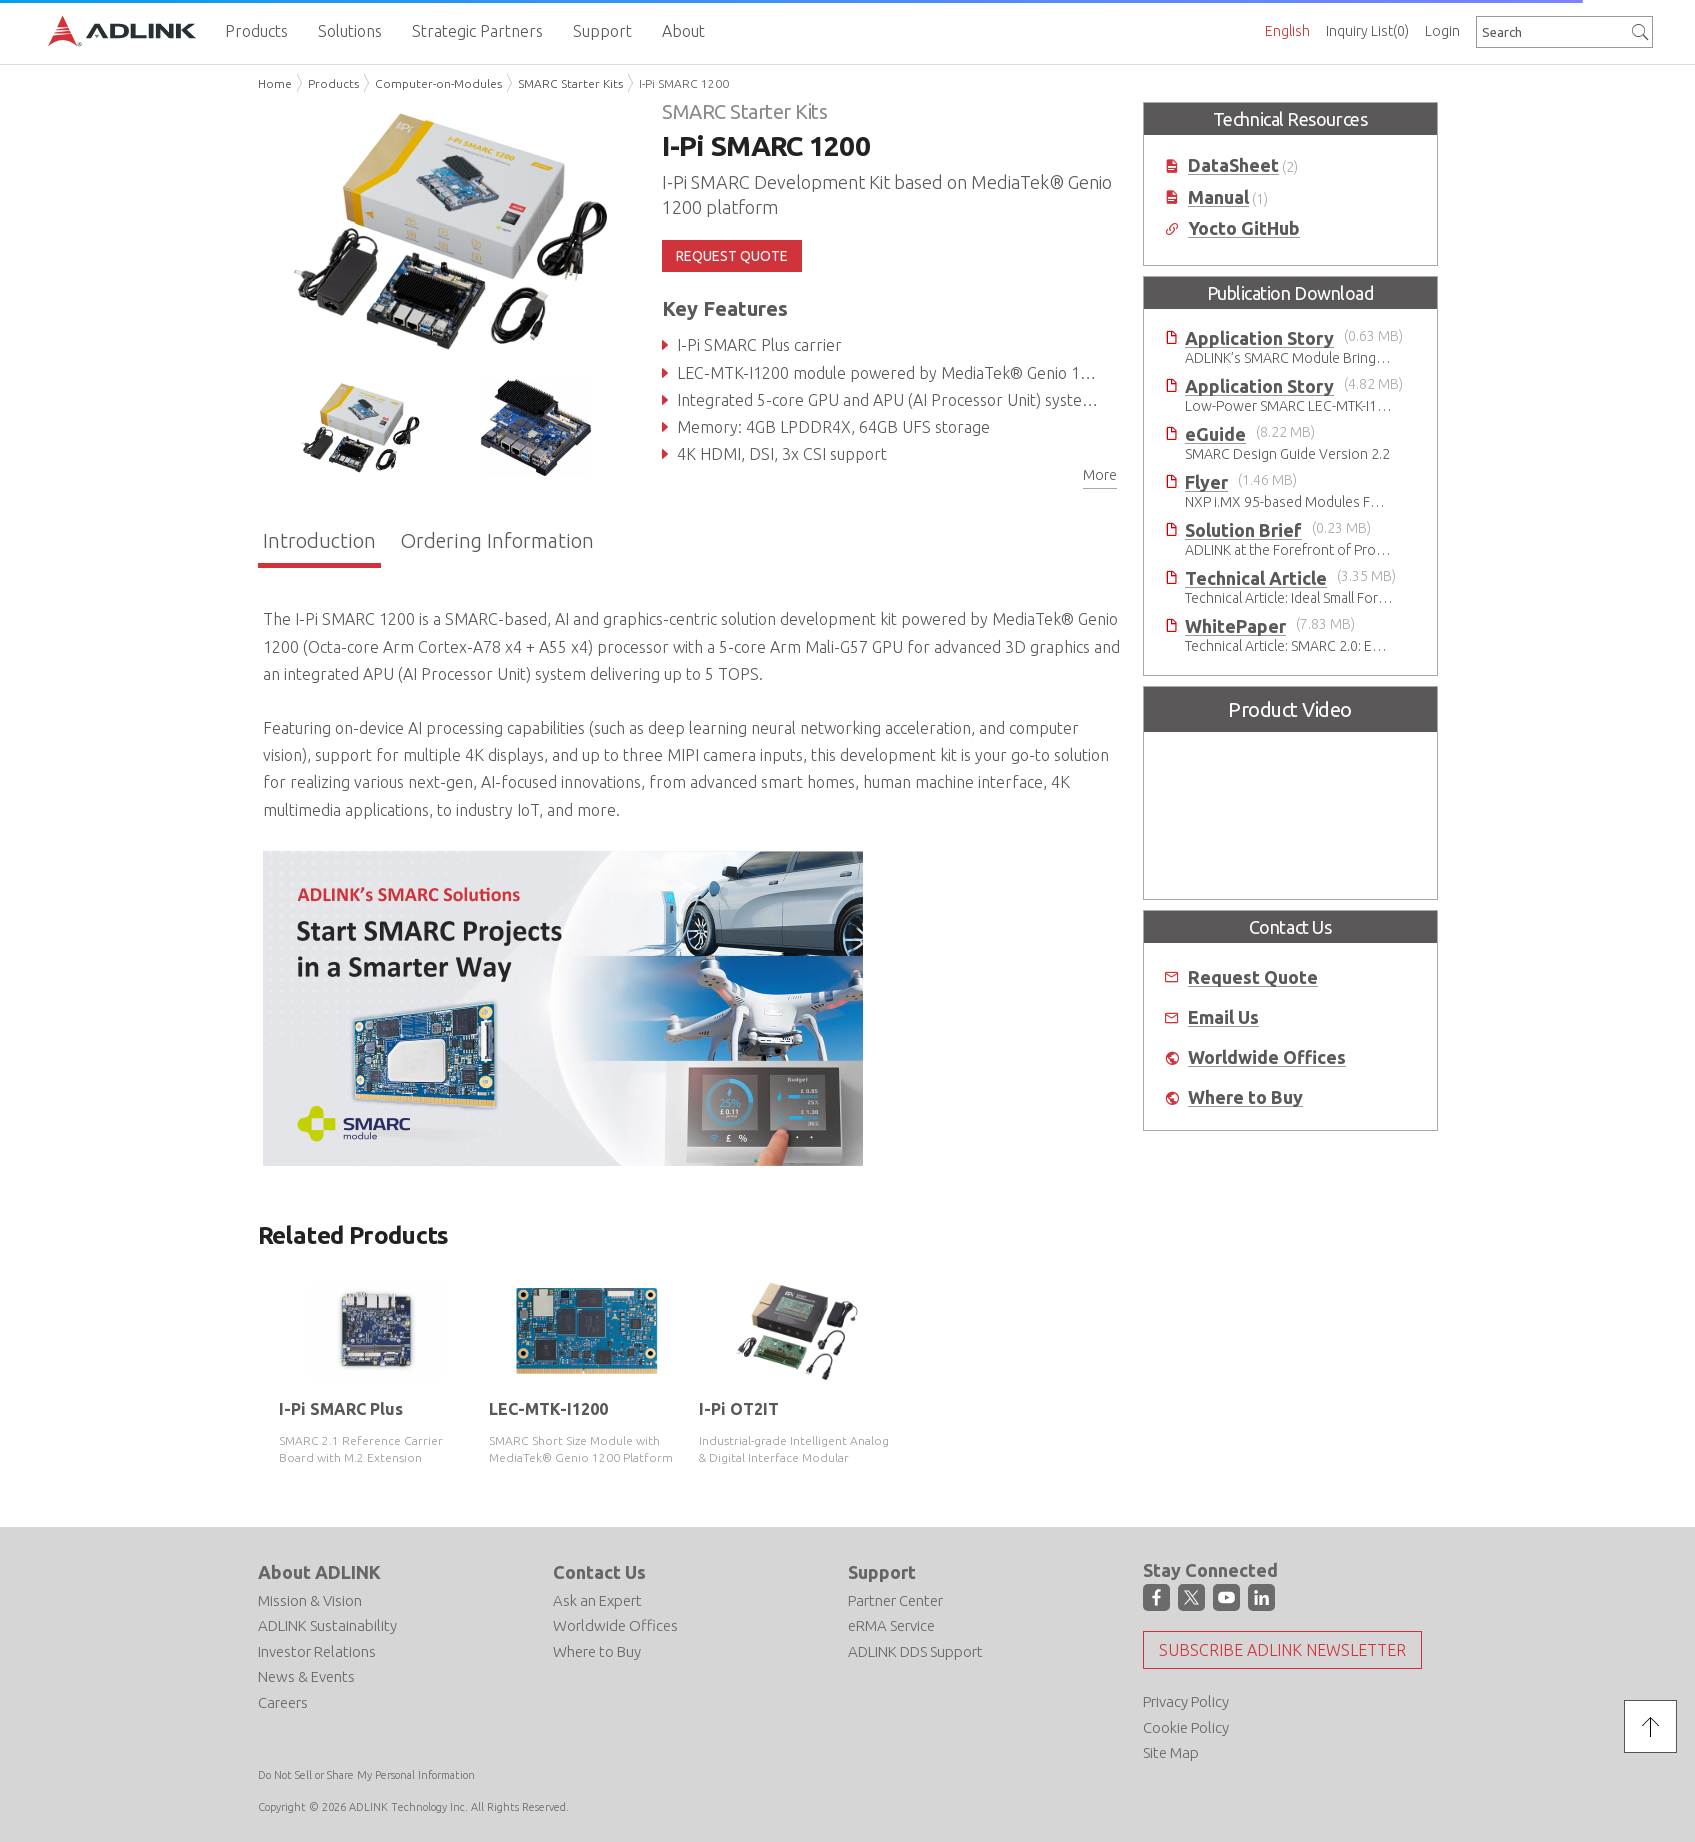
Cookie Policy (1186, 1727)
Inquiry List (1367, 31)
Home (275, 83)
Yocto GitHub (1244, 228)
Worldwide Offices (1267, 1057)
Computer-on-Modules (438, 83)
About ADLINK (319, 1572)
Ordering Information (497, 540)
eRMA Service (891, 1625)
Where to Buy (1245, 1097)
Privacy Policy (1186, 1701)
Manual (1218, 197)
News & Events (306, 1676)
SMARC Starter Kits (570, 83)
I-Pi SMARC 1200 (684, 83)
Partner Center (895, 1600)
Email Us (1223, 1017)
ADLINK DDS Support (915, 1651)
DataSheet (1233, 165)
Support (882, 1572)
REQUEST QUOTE (732, 256)
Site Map (1171, 1752)
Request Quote (1253, 977)
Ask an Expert (597, 1600)
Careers (283, 1702)
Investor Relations (317, 1651)
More (1100, 475)
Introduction (319, 540)
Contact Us (599, 1572)
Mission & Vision (310, 1600)
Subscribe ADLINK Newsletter (1282, 1650)
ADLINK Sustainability (327, 1625)
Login (1442, 31)
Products (333, 83)
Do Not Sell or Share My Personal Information (366, 1775)
